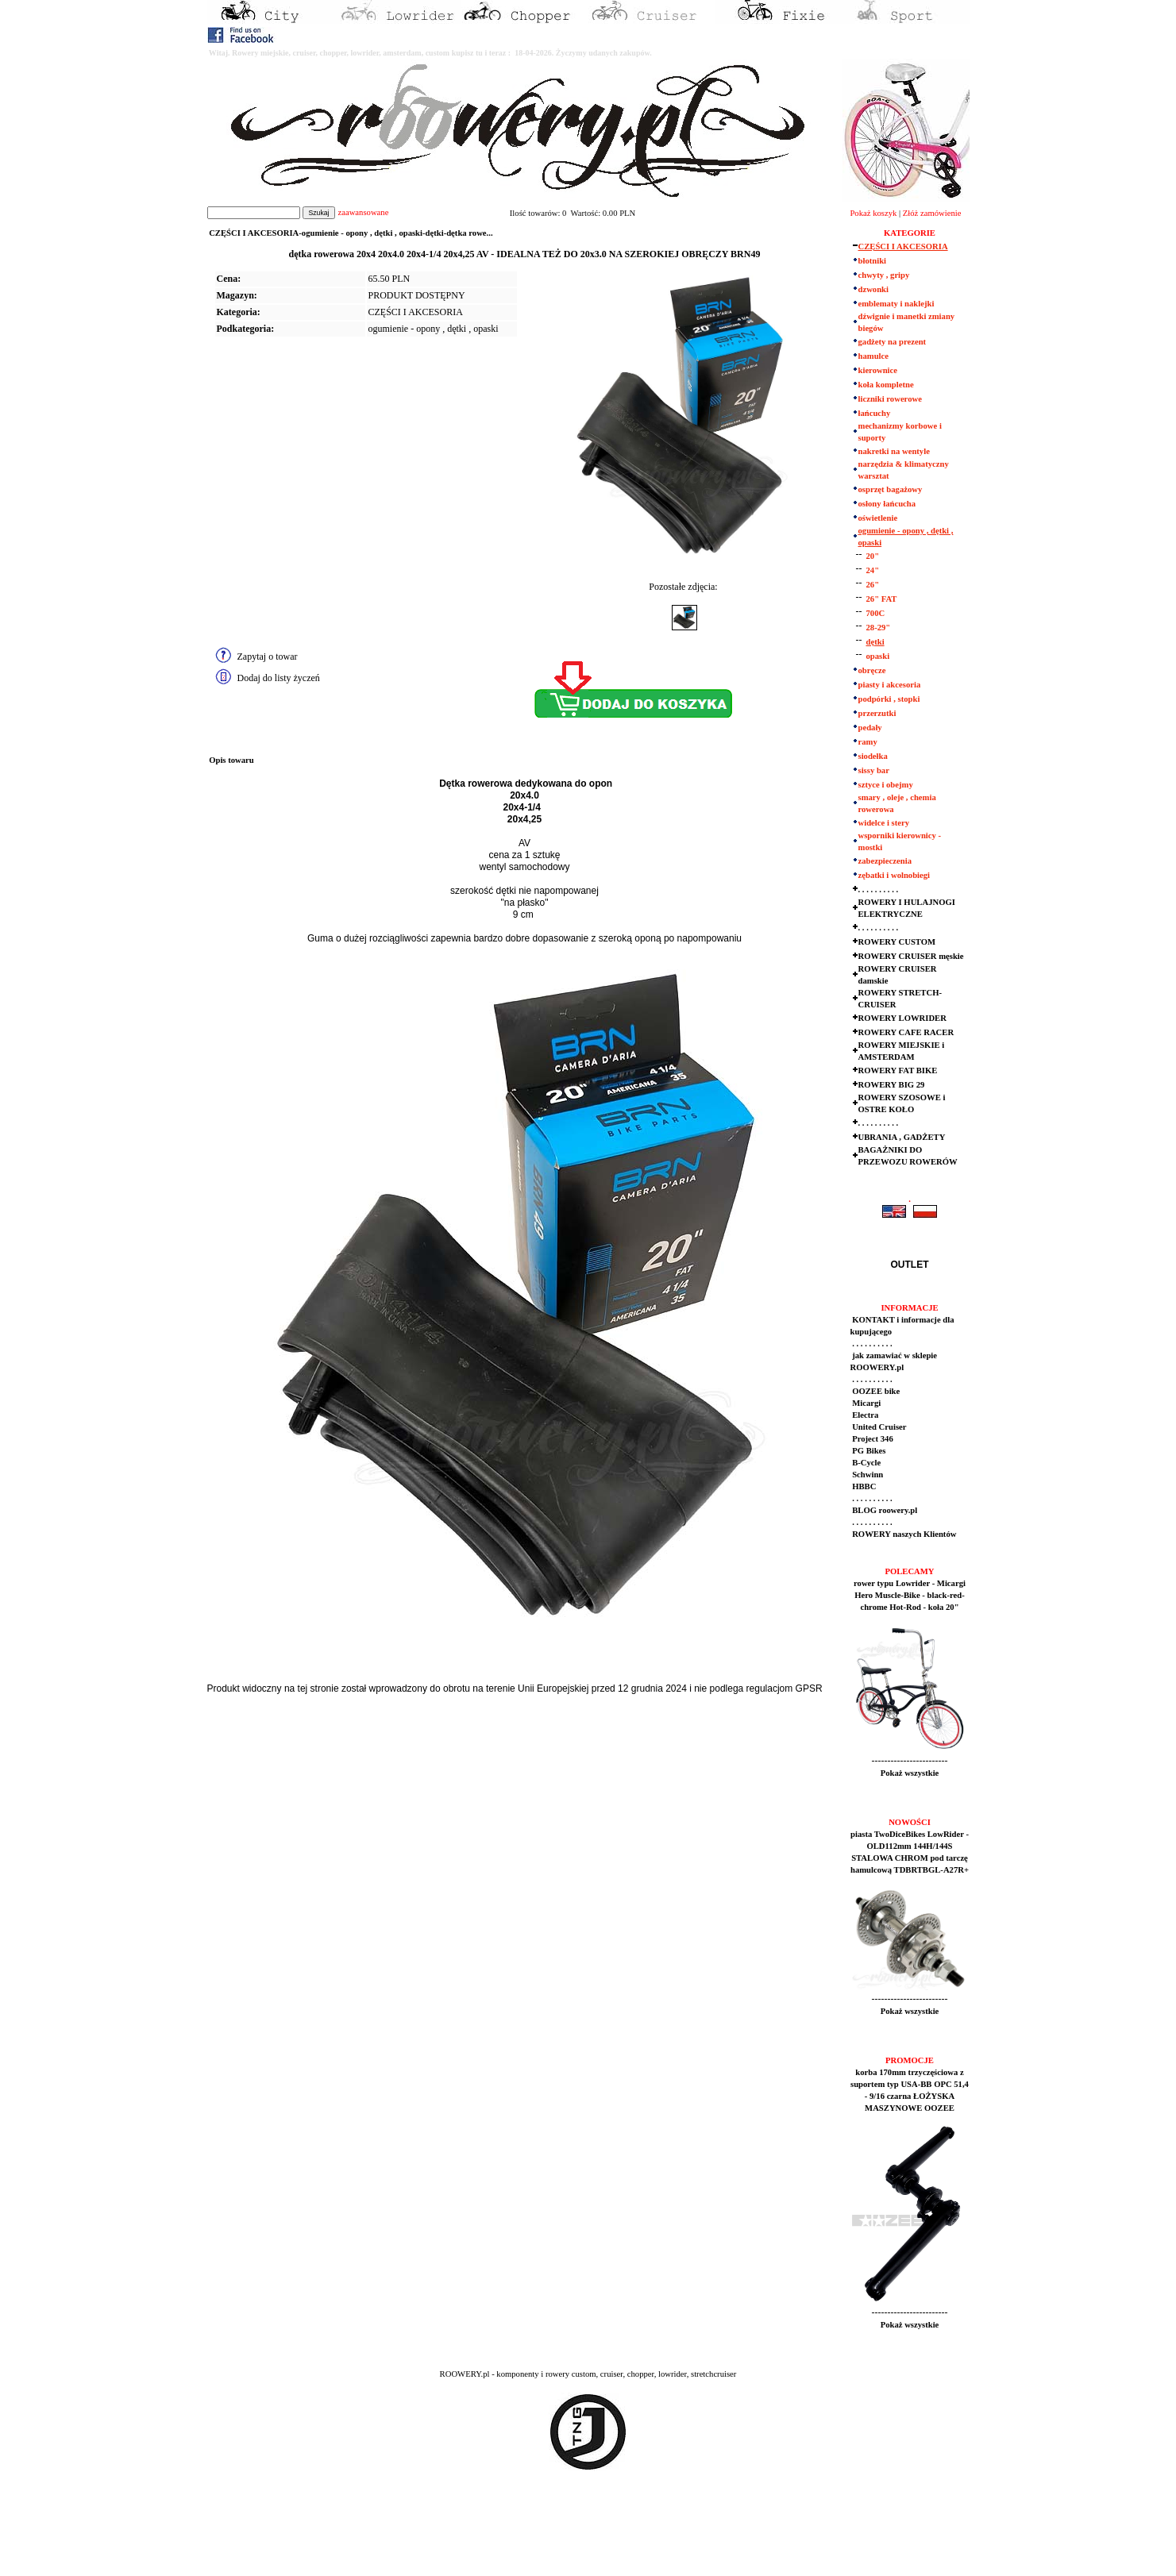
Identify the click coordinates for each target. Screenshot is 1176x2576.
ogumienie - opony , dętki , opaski (433, 328)
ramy (867, 741)
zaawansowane (362, 212)
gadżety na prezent (892, 341)
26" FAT (881, 599)
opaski (878, 656)
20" (873, 556)
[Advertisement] (295, 2537)
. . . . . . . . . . (878, 889)
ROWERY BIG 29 (891, 1084)
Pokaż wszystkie (910, 1773)
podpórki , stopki (889, 699)
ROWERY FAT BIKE (898, 1070)
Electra (864, 1415)
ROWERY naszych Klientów (903, 1534)
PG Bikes (868, 1450)
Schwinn (867, 1474)
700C (875, 613)
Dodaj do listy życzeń (278, 677)
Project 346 (871, 1438)
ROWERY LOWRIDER (902, 1018)
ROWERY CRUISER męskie (911, 956)
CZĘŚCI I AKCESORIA (415, 312)
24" (873, 570)
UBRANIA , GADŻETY (902, 1137)
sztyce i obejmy (885, 784)
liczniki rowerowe (890, 399)
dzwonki (873, 289)
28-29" (878, 627)
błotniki (872, 260)
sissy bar (873, 770)
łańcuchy (874, 413)
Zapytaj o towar (267, 656)
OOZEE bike (875, 1391)
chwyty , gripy (884, 275)
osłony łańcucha (887, 503)
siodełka (873, 756)
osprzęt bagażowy (890, 489)
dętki (875, 641)
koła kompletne (886, 384)
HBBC (863, 1486)
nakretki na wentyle (894, 451)
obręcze (872, 670)
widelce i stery (884, 822)
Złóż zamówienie (932, 213)
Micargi (865, 1403)
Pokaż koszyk (873, 213)
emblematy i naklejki (896, 303)
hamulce (873, 356)
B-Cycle (865, 1462)
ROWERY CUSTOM (897, 942)
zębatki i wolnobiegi (894, 875)
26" (873, 584)
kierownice (878, 370)
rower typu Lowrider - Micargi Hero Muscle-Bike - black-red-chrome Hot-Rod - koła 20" (910, 1595)
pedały (870, 727)
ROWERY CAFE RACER (906, 1032)
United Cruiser (878, 1427)
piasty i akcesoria (889, 684)
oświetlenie (878, 518)
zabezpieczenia (885, 861)
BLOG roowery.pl (884, 1510)
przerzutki (877, 713)
